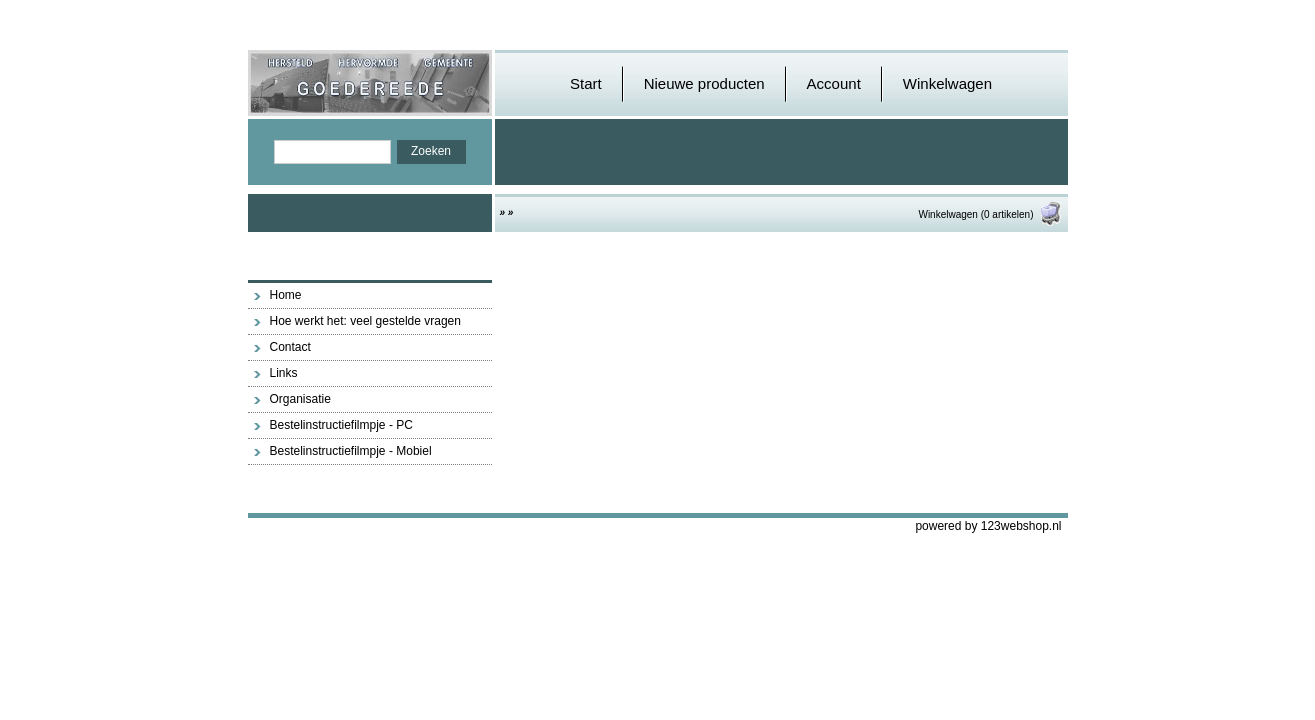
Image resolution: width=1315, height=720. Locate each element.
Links (284, 373)
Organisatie (300, 399)
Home (286, 295)
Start (586, 83)
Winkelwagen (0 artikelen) (990, 214)
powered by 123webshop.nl (988, 526)
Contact (290, 347)
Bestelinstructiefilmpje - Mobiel (351, 451)
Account (834, 83)
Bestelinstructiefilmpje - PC (341, 425)
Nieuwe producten (704, 83)
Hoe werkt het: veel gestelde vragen (365, 321)
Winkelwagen (947, 83)
